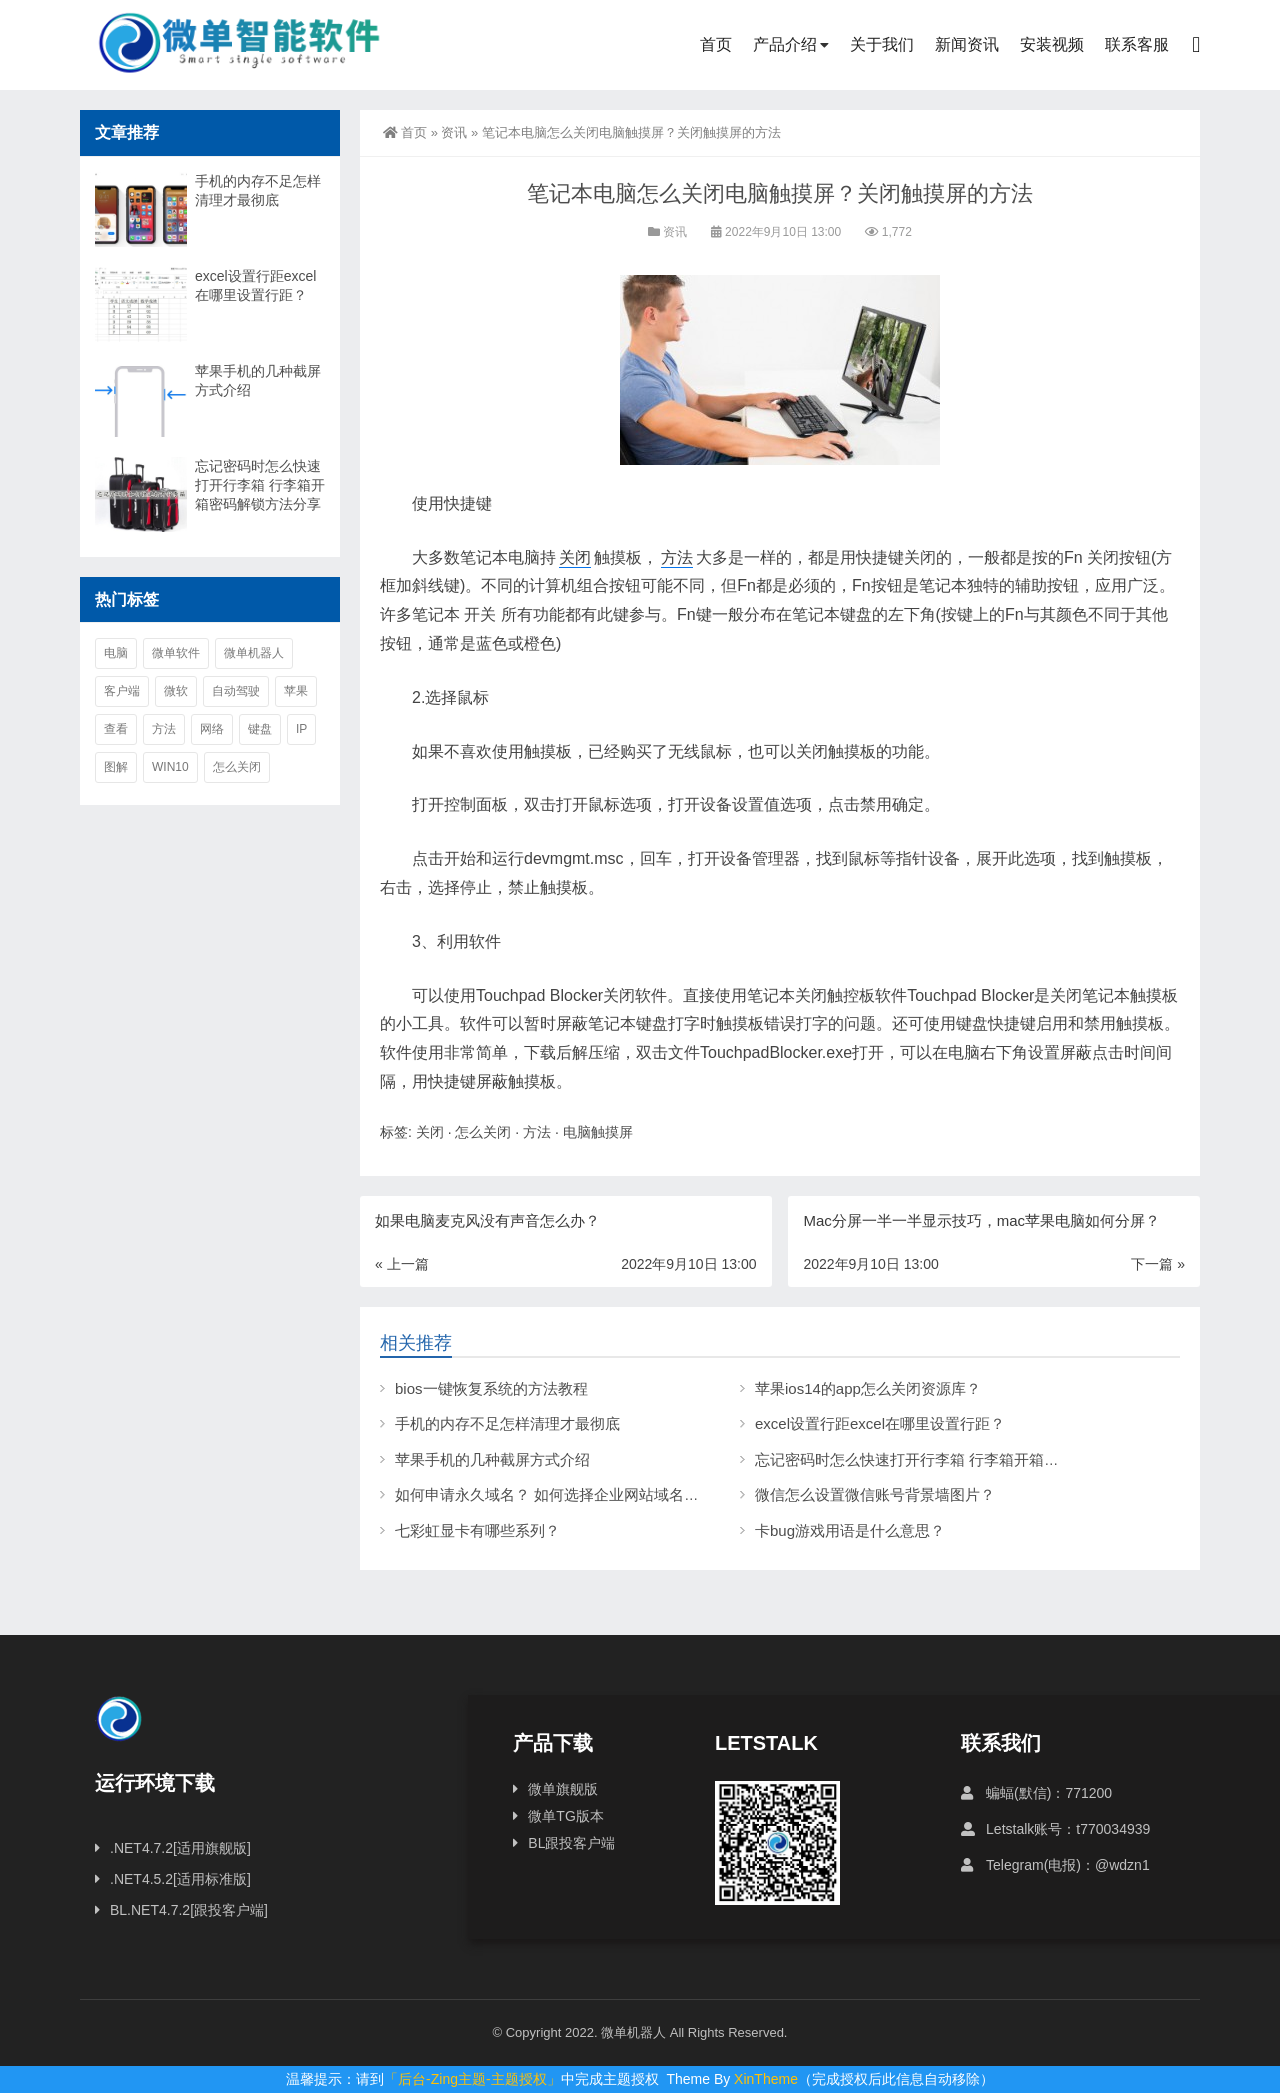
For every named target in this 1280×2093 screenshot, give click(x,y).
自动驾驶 (236, 691)
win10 (170, 767)
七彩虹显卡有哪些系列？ (477, 1530)
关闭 (575, 557)
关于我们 (882, 44)
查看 (116, 729)
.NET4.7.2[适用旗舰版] (180, 1848)
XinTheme (766, 2079)
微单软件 (176, 653)
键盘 (260, 729)
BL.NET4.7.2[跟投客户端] (189, 1910)
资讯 (454, 132)
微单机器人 (254, 653)
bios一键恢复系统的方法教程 (491, 1388)
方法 (677, 557)
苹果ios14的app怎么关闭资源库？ (868, 1388)
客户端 (122, 691)
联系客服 (1137, 44)
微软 (176, 691)
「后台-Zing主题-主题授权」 (472, 2079)
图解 (116, 767)
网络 (212, 729)
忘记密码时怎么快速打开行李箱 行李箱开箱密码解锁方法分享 (959, 1459)
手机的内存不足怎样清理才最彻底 (507, 1423)
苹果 (296, 691)
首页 (716, 44)
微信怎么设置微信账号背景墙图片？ (875, 1494)
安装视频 (1052, 44)
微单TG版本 (565, 1816)
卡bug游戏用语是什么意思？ (850, 1530)
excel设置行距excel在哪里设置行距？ (880, 1423)
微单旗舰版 (563, 1789)
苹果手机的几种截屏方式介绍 (492, 1459)
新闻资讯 (967, 44)
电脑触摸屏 (598, 1132)
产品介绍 (785, 44)
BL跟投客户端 (571, 1843)
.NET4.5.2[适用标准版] (180, 1879)
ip (301, 729)
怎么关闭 (483, 1132)
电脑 (116, 653)
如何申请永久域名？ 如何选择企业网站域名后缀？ (562, 1494)
